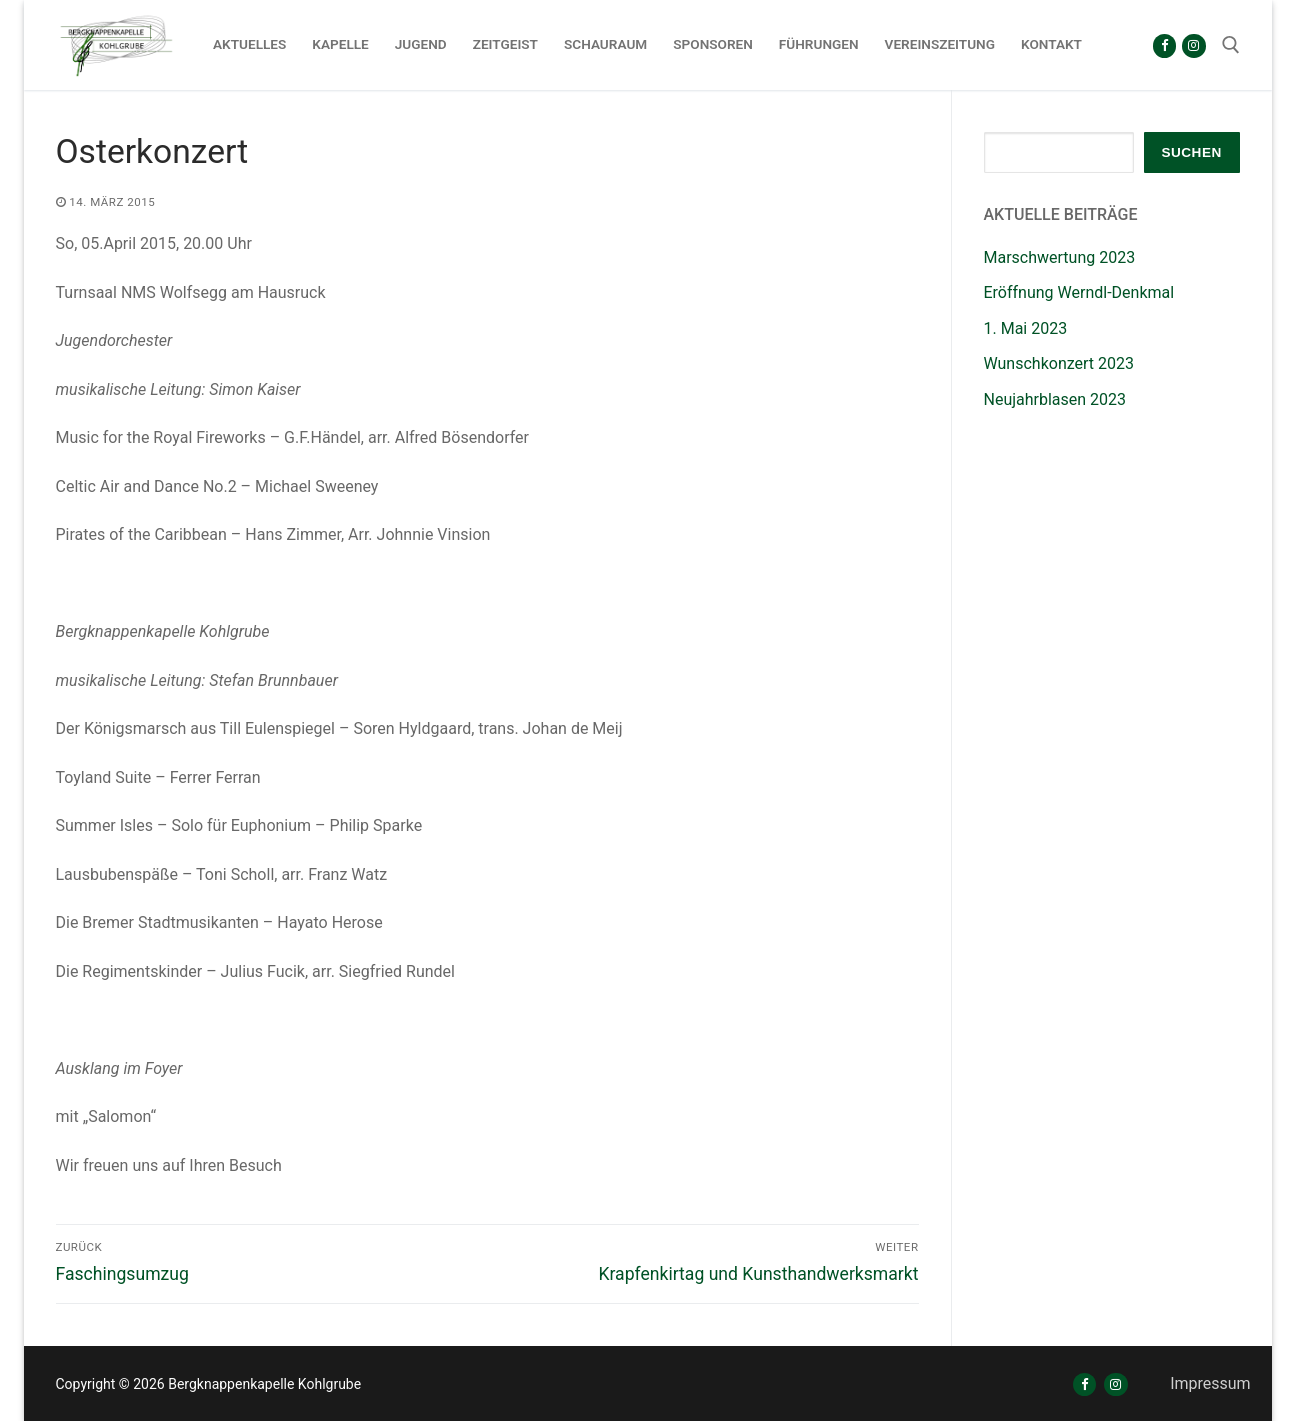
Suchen (1191, 152)
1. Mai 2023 (1026, 328)
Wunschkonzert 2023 (1059, 363)
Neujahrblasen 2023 (1055, 399)
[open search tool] (1231, 45)
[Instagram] (1193, 45)
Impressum (1210, 1383)
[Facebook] (1164, 45)
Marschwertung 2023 (1060, 257)
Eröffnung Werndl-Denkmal (1079, 292)
